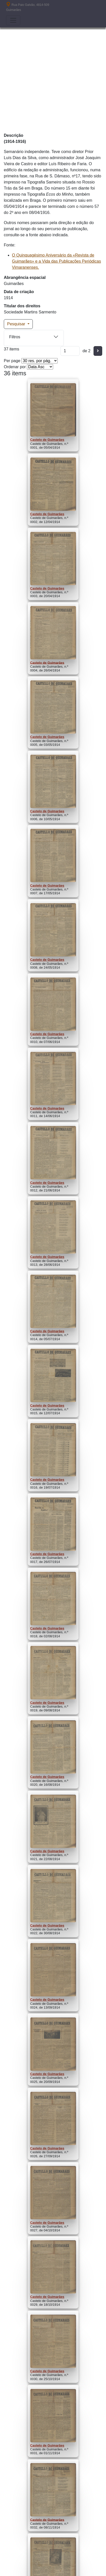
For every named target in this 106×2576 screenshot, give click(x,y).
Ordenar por (15, 367)
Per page (12, 361)
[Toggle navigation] (13, 20)
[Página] (70, 351)
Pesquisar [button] (16, 324)
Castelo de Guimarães (47, 440)
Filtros (14, 337)
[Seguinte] (98, 351)
